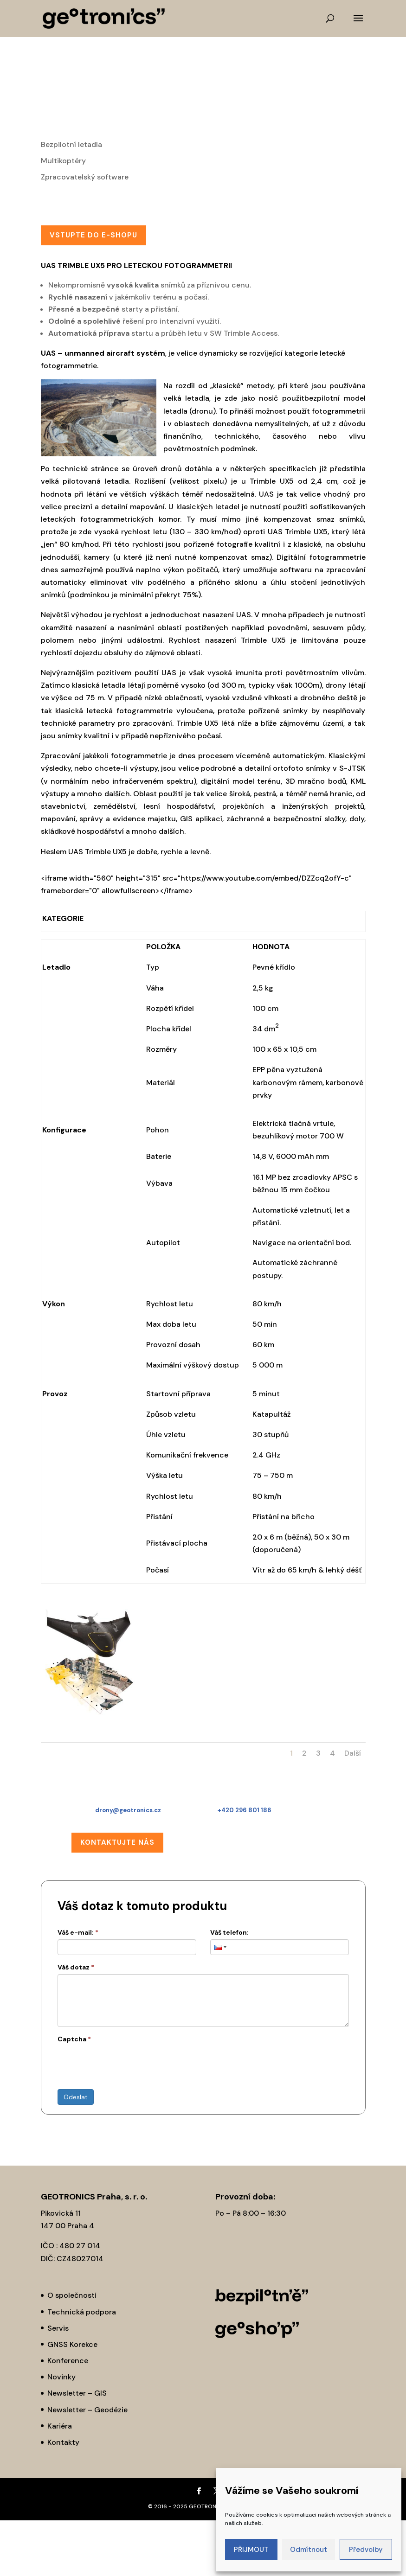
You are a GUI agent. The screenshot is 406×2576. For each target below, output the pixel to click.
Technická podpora (81, 2312)
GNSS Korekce (72, 2344)
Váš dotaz (76, 1967)
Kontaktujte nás (117, 1842)
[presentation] (128, 2064)
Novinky (61, 2377)
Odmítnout (308, 2549)
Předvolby (366, 2549)
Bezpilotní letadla (71, 144)
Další (352, 1753)
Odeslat (76, 2097)
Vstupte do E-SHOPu (93, 235)
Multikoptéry (63, 161)
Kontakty (63, 2442)
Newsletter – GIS (77, 2393)
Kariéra (59, 2426)
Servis (58, 2328)
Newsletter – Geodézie (87, 2410)
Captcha (74, 2039)
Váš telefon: (229, 1932)
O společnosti (72, 2295)
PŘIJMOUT (251, 2549)
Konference (67, 2360)
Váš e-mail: (78, 1932)
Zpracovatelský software (85, 177)
